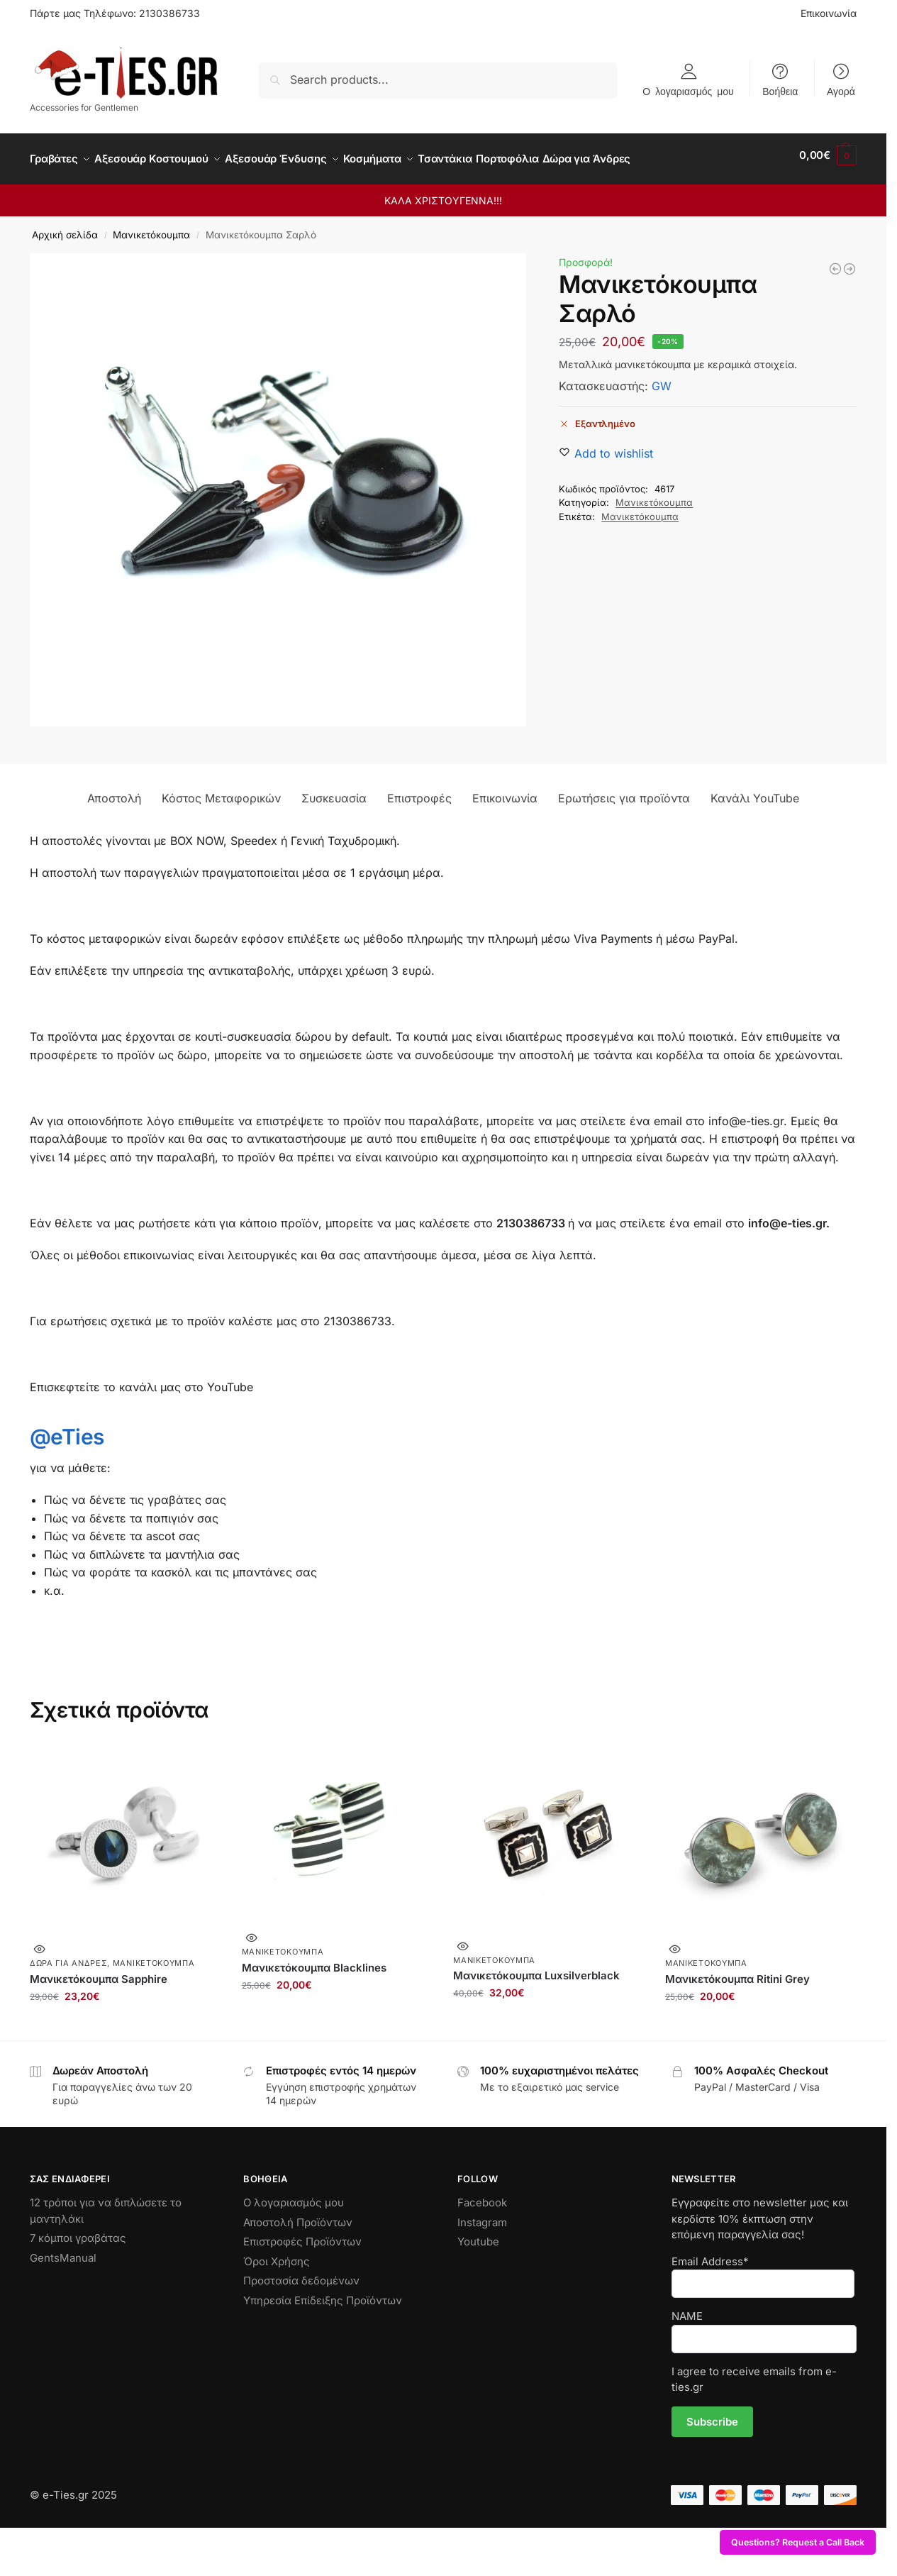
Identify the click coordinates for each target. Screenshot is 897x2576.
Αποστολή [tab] (114, 790)
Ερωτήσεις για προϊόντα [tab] (624, 790)
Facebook (482, 2194)
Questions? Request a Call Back (797, 2542)
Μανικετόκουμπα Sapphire (98, 1971)
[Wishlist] (613, 445)
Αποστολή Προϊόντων (297, 2214)
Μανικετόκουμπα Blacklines (314, 1959)
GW (662, 378)
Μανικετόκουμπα (151, 227)
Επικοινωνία (829, 13)
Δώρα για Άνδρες (69, 1955)
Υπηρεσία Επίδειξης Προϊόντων (322, 2292)
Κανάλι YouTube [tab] (755, 790)
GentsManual (63, 2250)
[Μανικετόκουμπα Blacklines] (835, 261)
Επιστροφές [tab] (419, 790)
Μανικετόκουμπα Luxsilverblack (536, 1967)
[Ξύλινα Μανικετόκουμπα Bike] (849, 261)
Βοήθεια (780, 91)
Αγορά (841, 91)
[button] (828, 155)
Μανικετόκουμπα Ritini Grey (737, 1971)
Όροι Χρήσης (276, 2253)
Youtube (478, 2233)
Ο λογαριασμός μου (687, 91)
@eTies (67, 1429)
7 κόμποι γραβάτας (78, 2230)
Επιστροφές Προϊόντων (302, 2233)
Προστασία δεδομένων (301, 2272)
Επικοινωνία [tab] (504, 790)
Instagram (482, 2214)
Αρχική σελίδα (65, 227)
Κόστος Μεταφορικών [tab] (221, 790)
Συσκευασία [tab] (334, 790)
